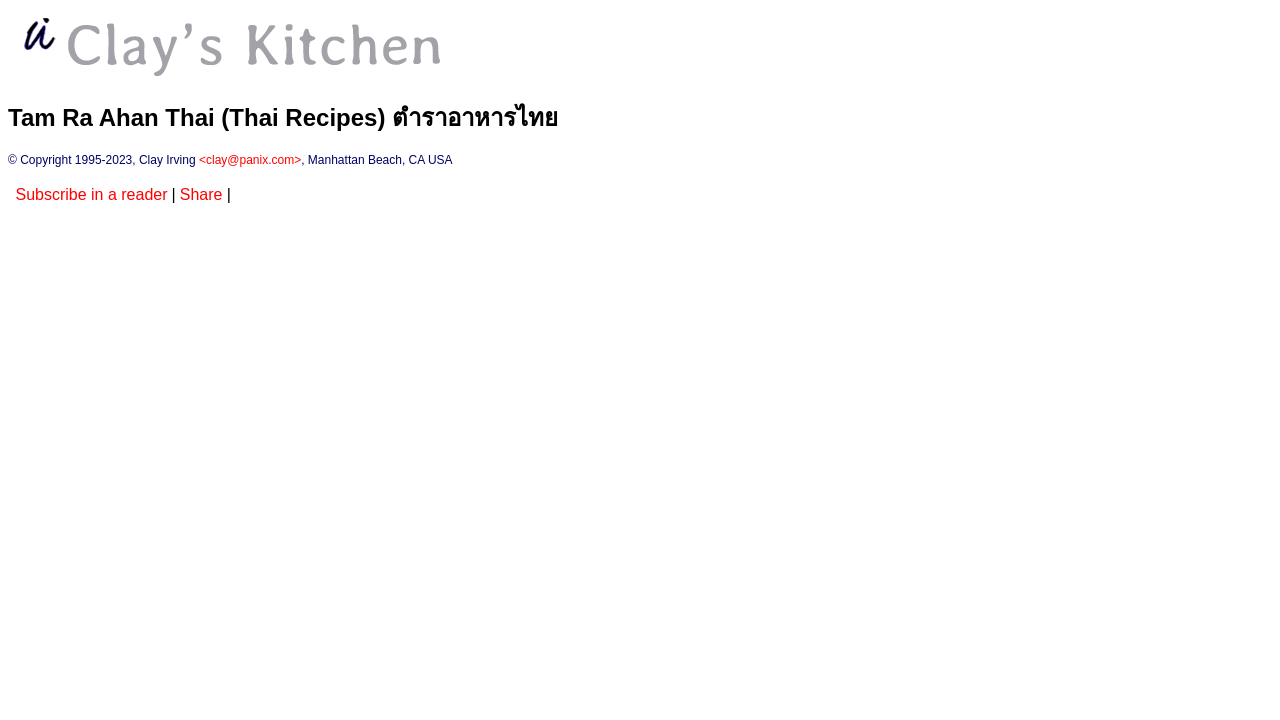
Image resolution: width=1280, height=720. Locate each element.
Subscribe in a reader (91, 194)
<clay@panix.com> (250, 160)
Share (201, 194)
